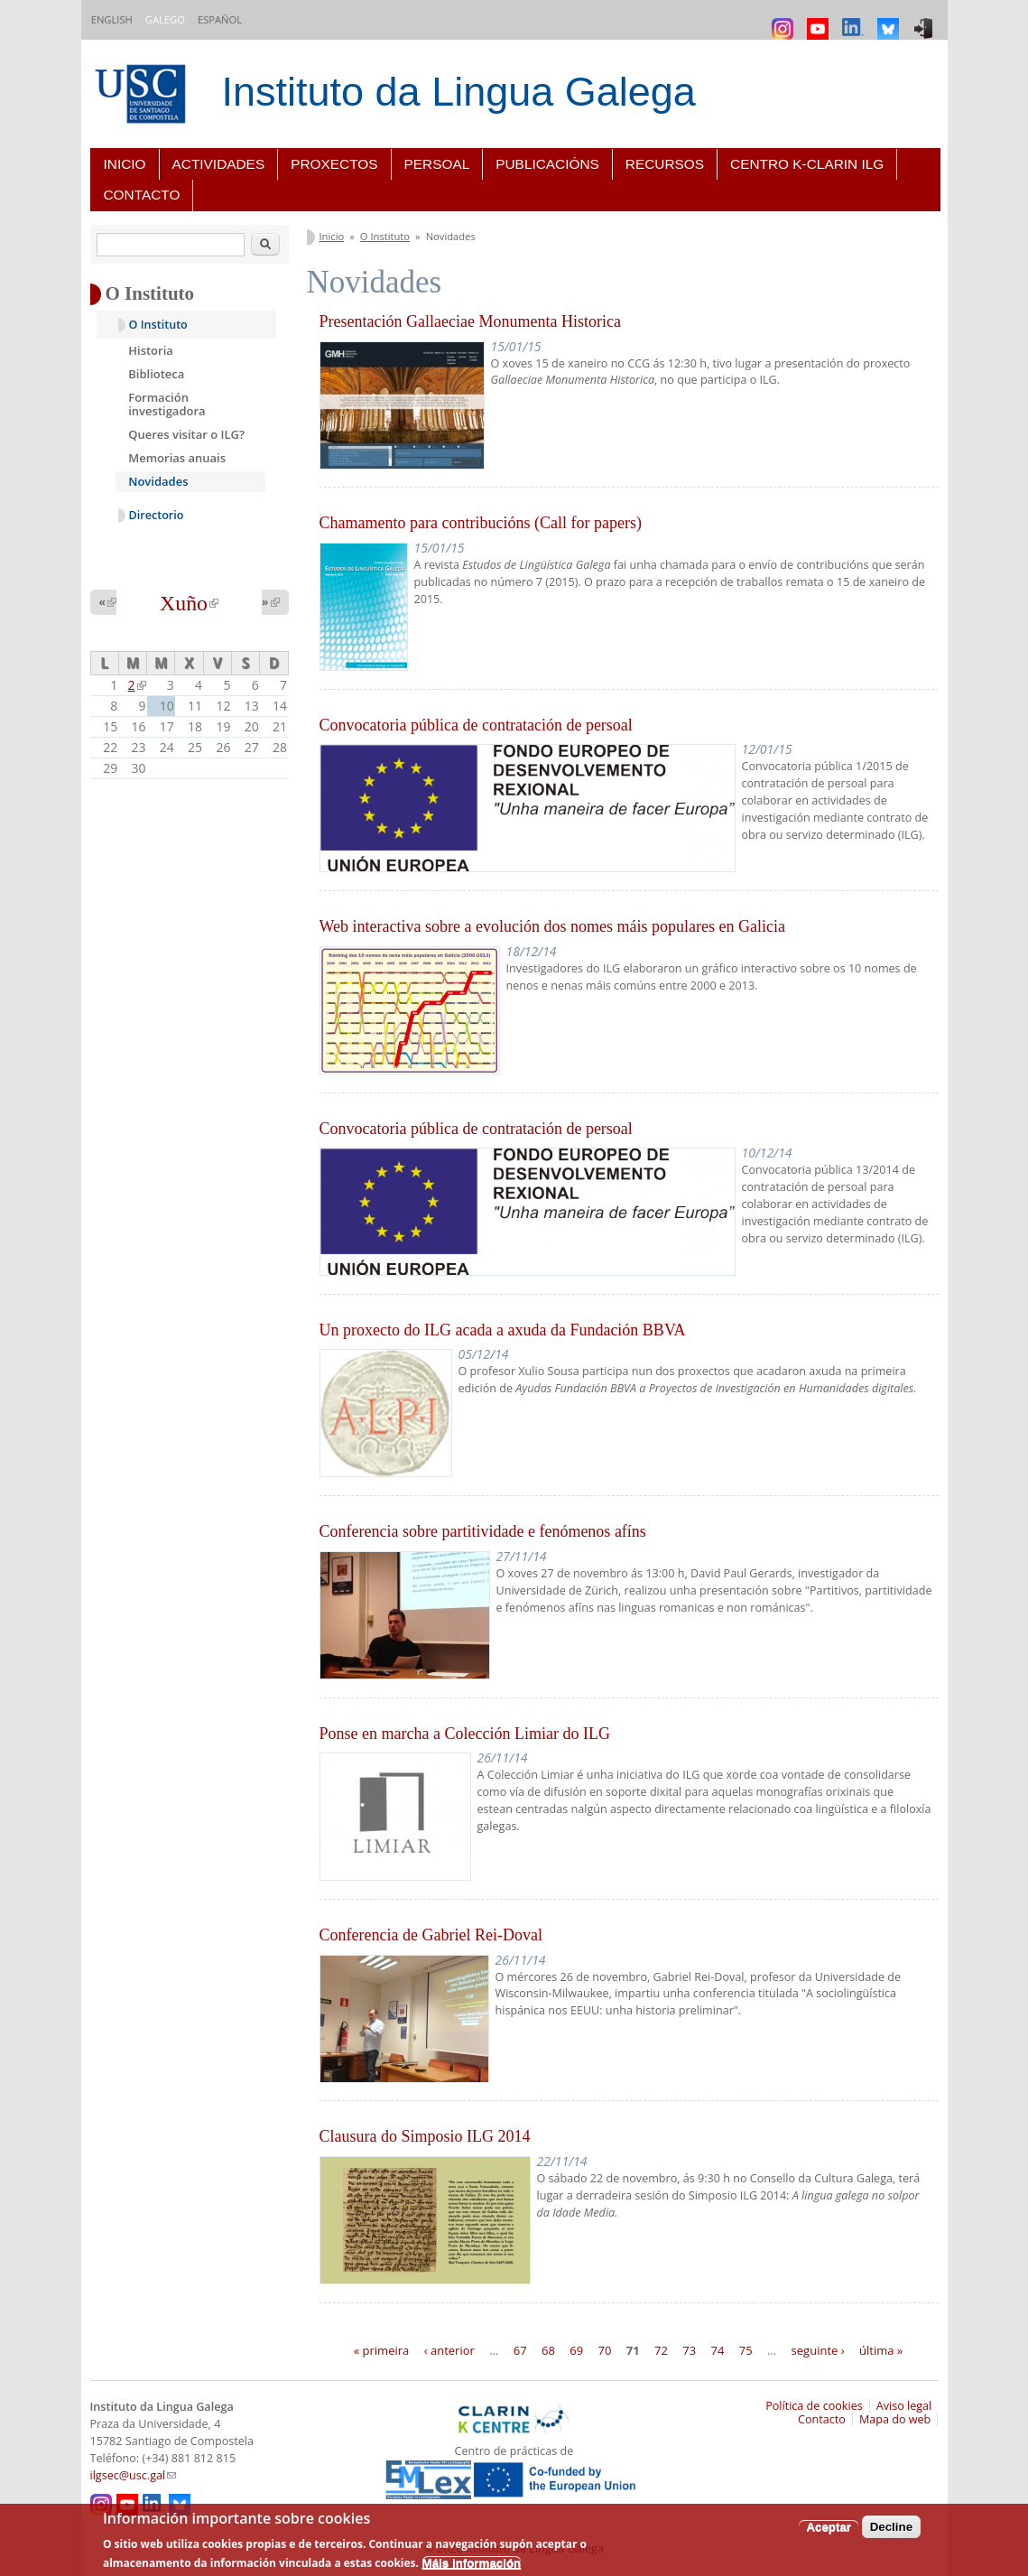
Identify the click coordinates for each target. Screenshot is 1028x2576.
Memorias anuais (177, 458)
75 (746, 2349)
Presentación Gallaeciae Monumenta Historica (470, 321)
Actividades (218, 164)
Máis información (472, 2563)
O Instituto (385, 236)
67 (520, 2349)
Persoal (437, 164)
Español (220, 19)
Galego (165, 19)
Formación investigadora (166, 404)
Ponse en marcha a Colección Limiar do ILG (465, 1734)
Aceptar (828, 2527)
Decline (891, 2527)
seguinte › (818, 2349)
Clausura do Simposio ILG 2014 (425, 2136)
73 (689, 2349)
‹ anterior (449, 2349)
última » (881, 2349)
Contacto (142, 194)
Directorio (156, 515)
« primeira (382, 2349)
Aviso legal (904, 2406)
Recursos (664, 164)
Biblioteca (156, 374)
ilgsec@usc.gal (133, 2475)
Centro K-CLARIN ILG (807, 164)
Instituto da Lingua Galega (459, 92)
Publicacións (547, 164)
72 (661, 2349)
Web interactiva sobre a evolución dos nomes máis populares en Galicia (552, 926)
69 (576, 2349)
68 (548, 2349)
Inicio (125, 164)
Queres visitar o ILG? (186, 434)
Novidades (158, 481)
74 (718, 2349)
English (112, 19)
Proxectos (334, 164)
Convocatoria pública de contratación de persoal (476, 725)
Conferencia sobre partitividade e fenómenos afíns (483, 1531)
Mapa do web (895, 2419)
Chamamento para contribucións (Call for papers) (481, 523)
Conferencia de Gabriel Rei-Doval (431, 1935)
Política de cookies (814, 2406)
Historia (150, 350)
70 (605, 2349)
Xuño (189, 603)
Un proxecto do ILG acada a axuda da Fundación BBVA (503, 1330)
